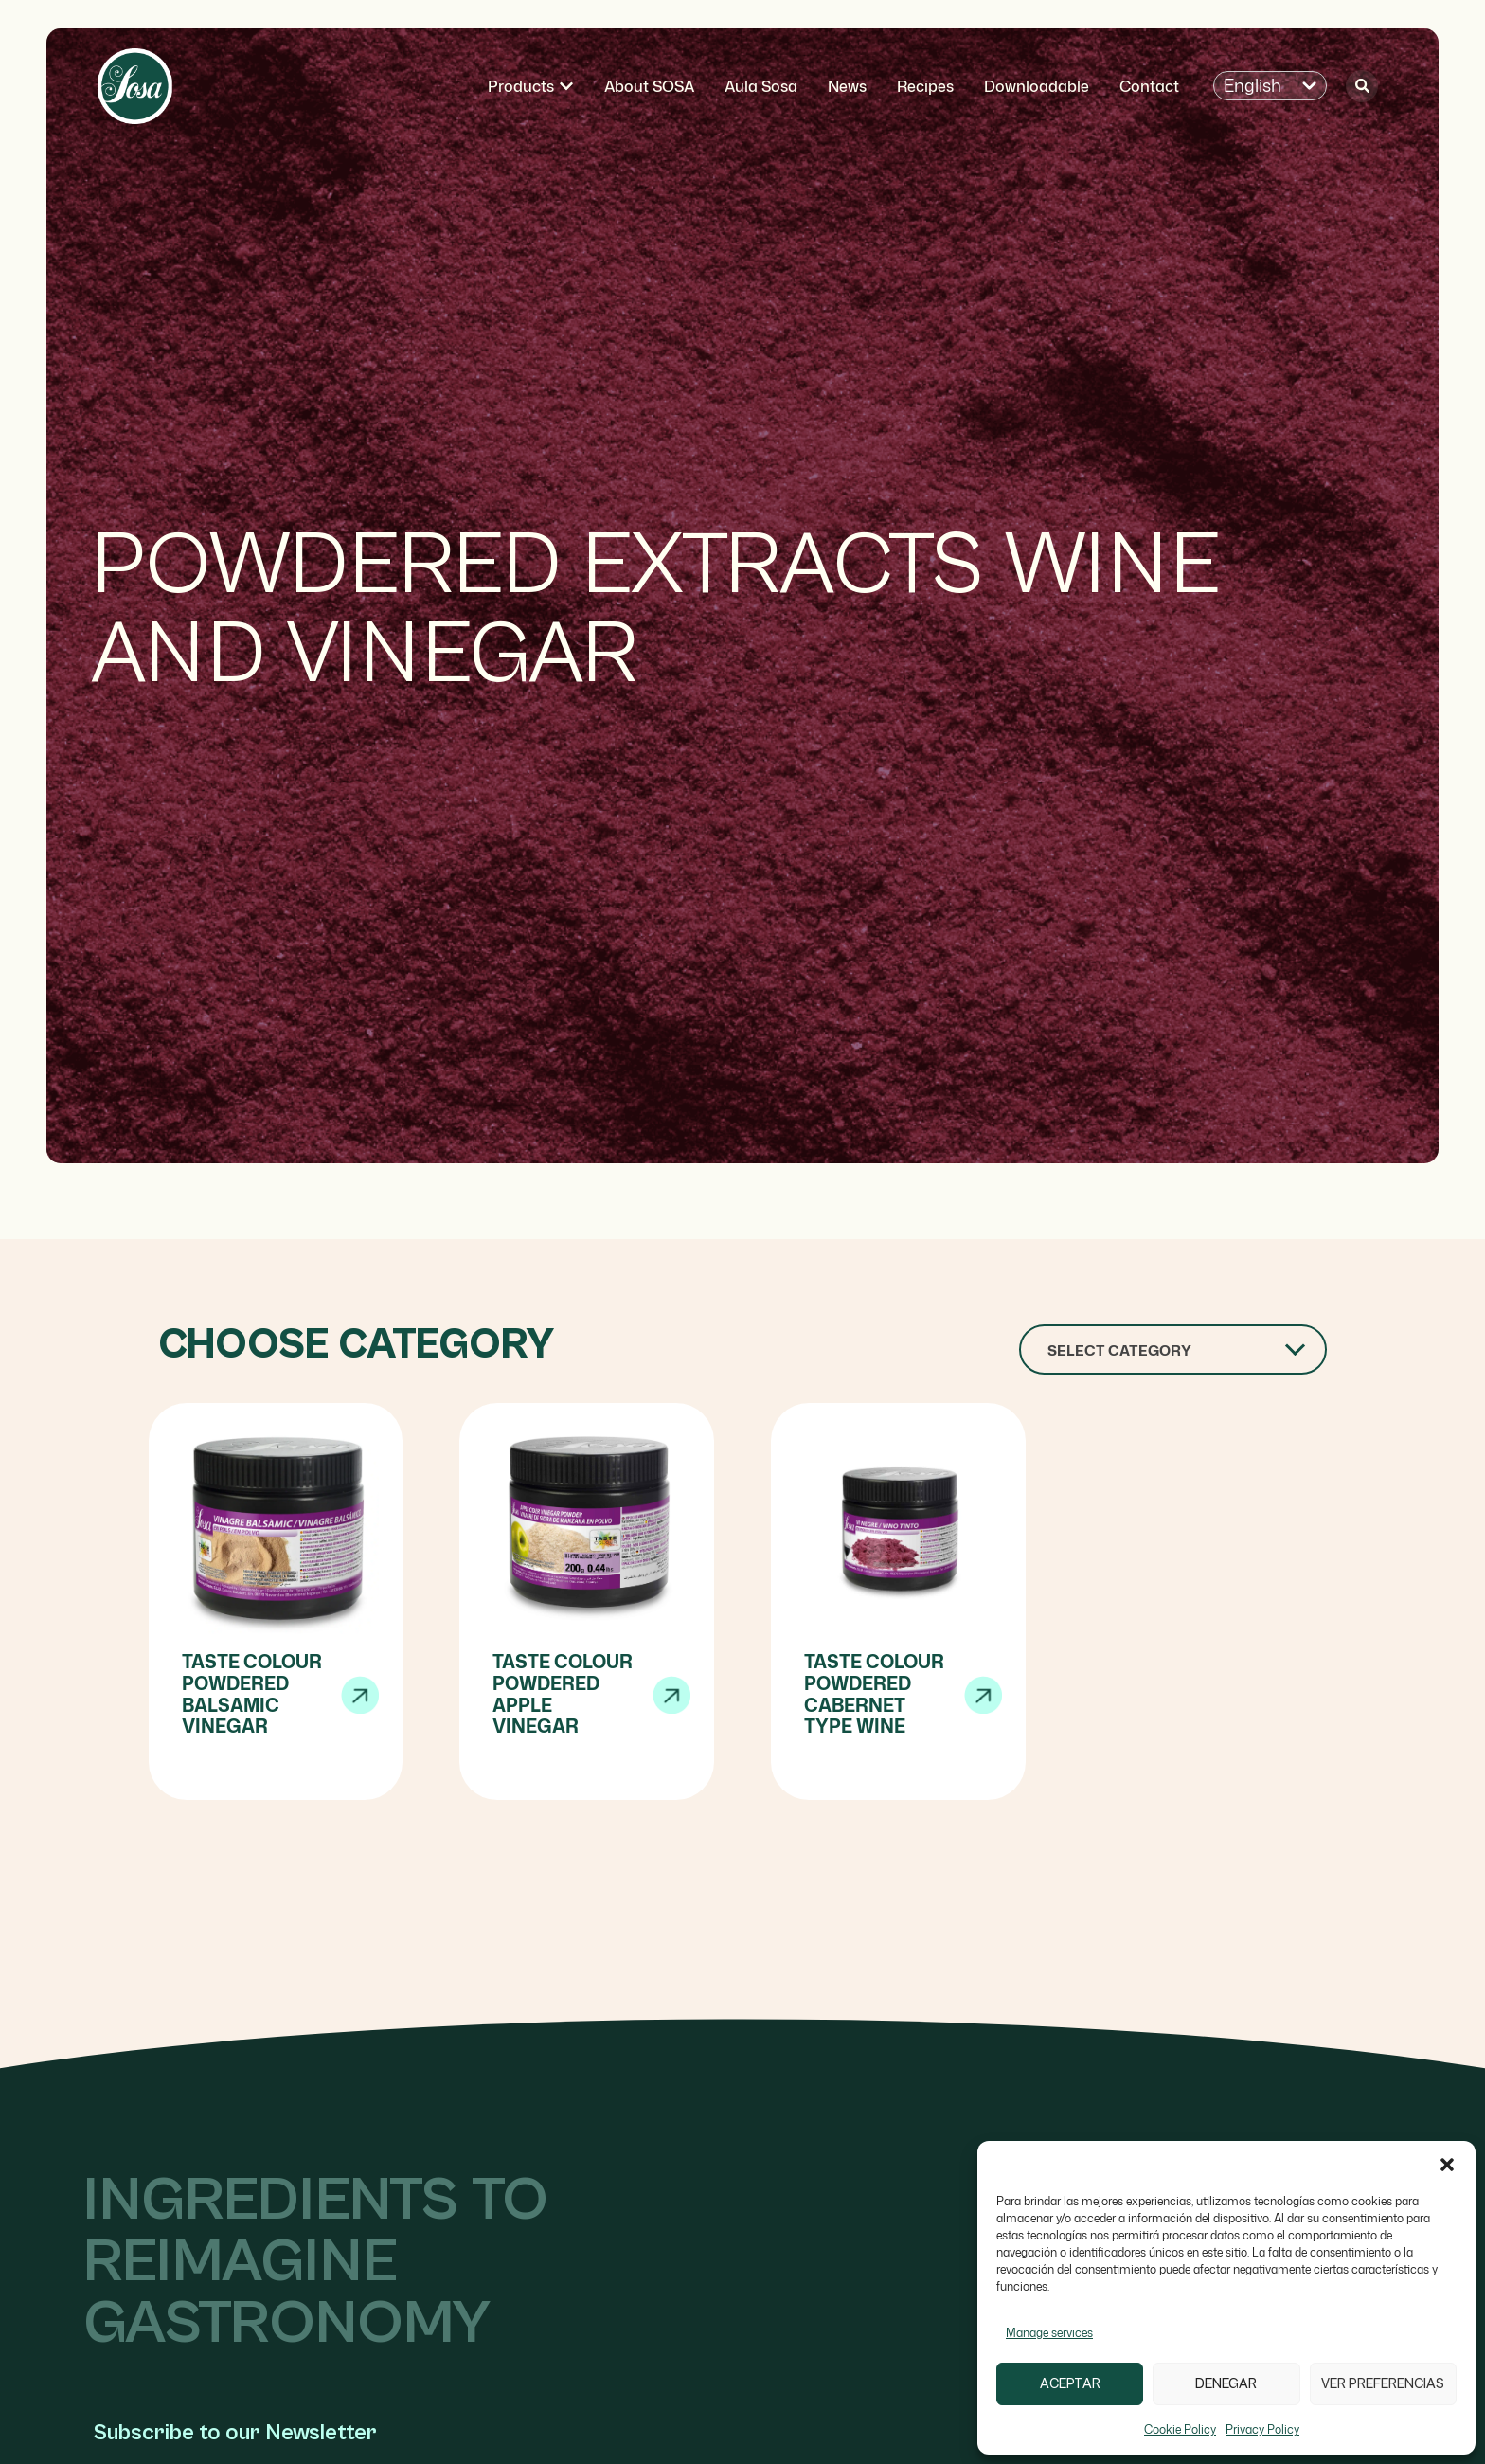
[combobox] (1173, 1349)
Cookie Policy (1180, 2429)
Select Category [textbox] (1119, 1350)
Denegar (1226, 2384)
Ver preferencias (1382, 2384)
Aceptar (1070, 2384)
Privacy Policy (1262, 2429)
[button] (1447, 2164)
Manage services (1049, 2333)
